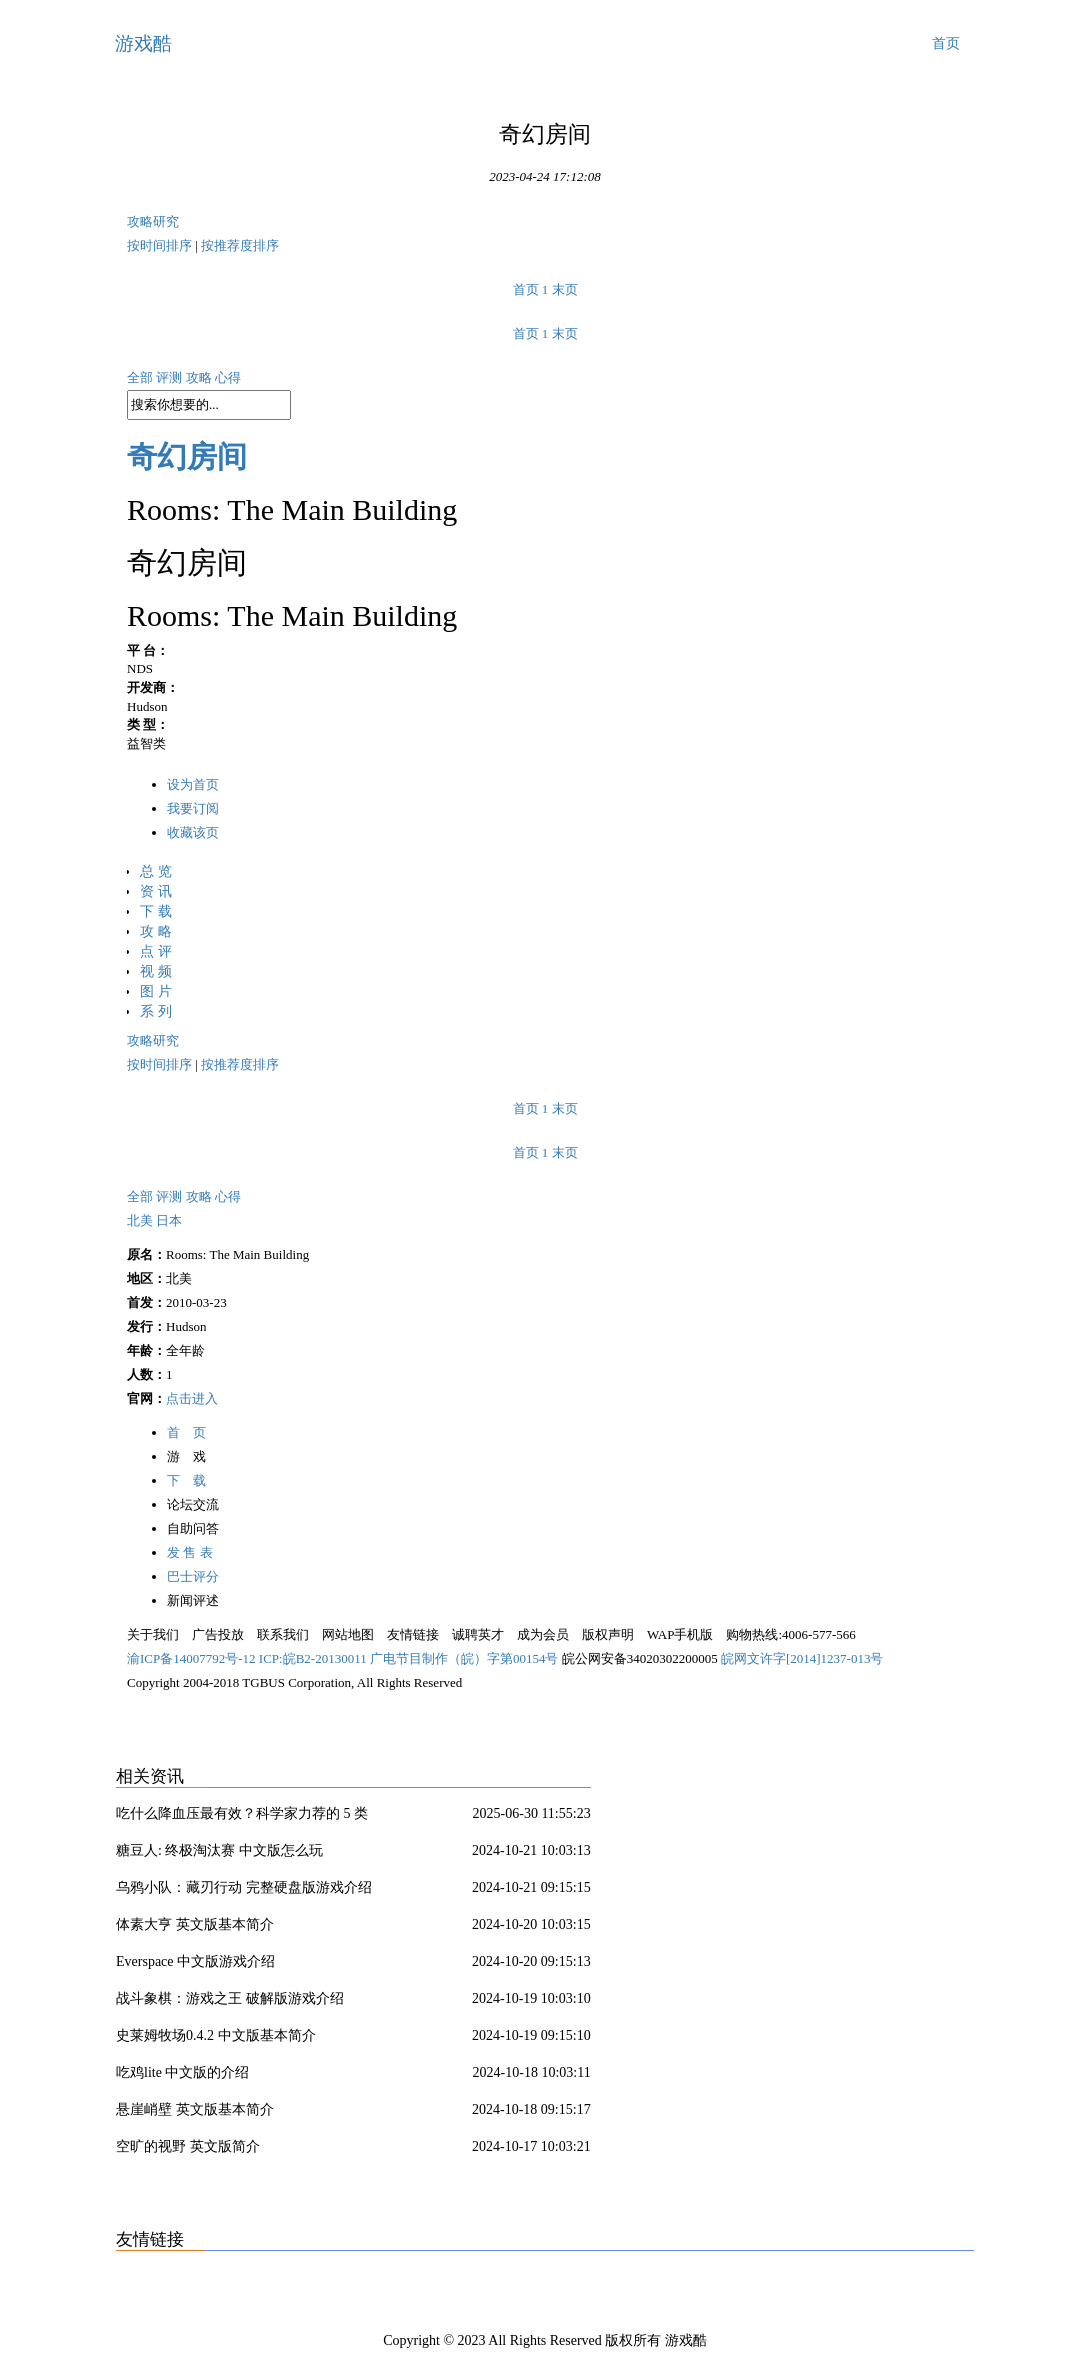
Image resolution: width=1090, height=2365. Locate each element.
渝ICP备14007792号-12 (193, 1658)
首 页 (186, 1432)
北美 (141, 1220)
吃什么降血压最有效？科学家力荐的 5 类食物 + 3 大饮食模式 (242, 1817)
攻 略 (156, 931)
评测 (170, 377)
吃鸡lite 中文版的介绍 (182, 2072)
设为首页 (193, 784)
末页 (565, 289)
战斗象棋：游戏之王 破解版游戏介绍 (230, 1998)
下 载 (156, 911)
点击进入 (192, 1398)
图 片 (156, 991)
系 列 (156, 1011)
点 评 (156, 951)
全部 (141, 377)
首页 (946, 43)
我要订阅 (193, 808)
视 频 (156, 971)
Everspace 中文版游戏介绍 (195, 1961)
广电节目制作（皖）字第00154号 (466, 1658)
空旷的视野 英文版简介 (188, 2146)
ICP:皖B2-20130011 (314, 1658)
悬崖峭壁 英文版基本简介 (195, 2109)
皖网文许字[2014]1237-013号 (802, 1658)
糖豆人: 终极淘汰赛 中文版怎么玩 (219, 1850)
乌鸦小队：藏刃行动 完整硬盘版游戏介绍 (244, 1887)
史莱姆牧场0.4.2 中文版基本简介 (216, 2035)
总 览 (156, 871)
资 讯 (156, 891)
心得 (228, 377)
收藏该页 (193, 832)
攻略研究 (153, 221)
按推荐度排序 (240, 245)
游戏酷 (143, 43)
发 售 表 (190, 1552)
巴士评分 (193, 1576)
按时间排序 (161, 245)
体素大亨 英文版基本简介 (195, 1924)
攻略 (200, 377)
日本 (169, 1220)
